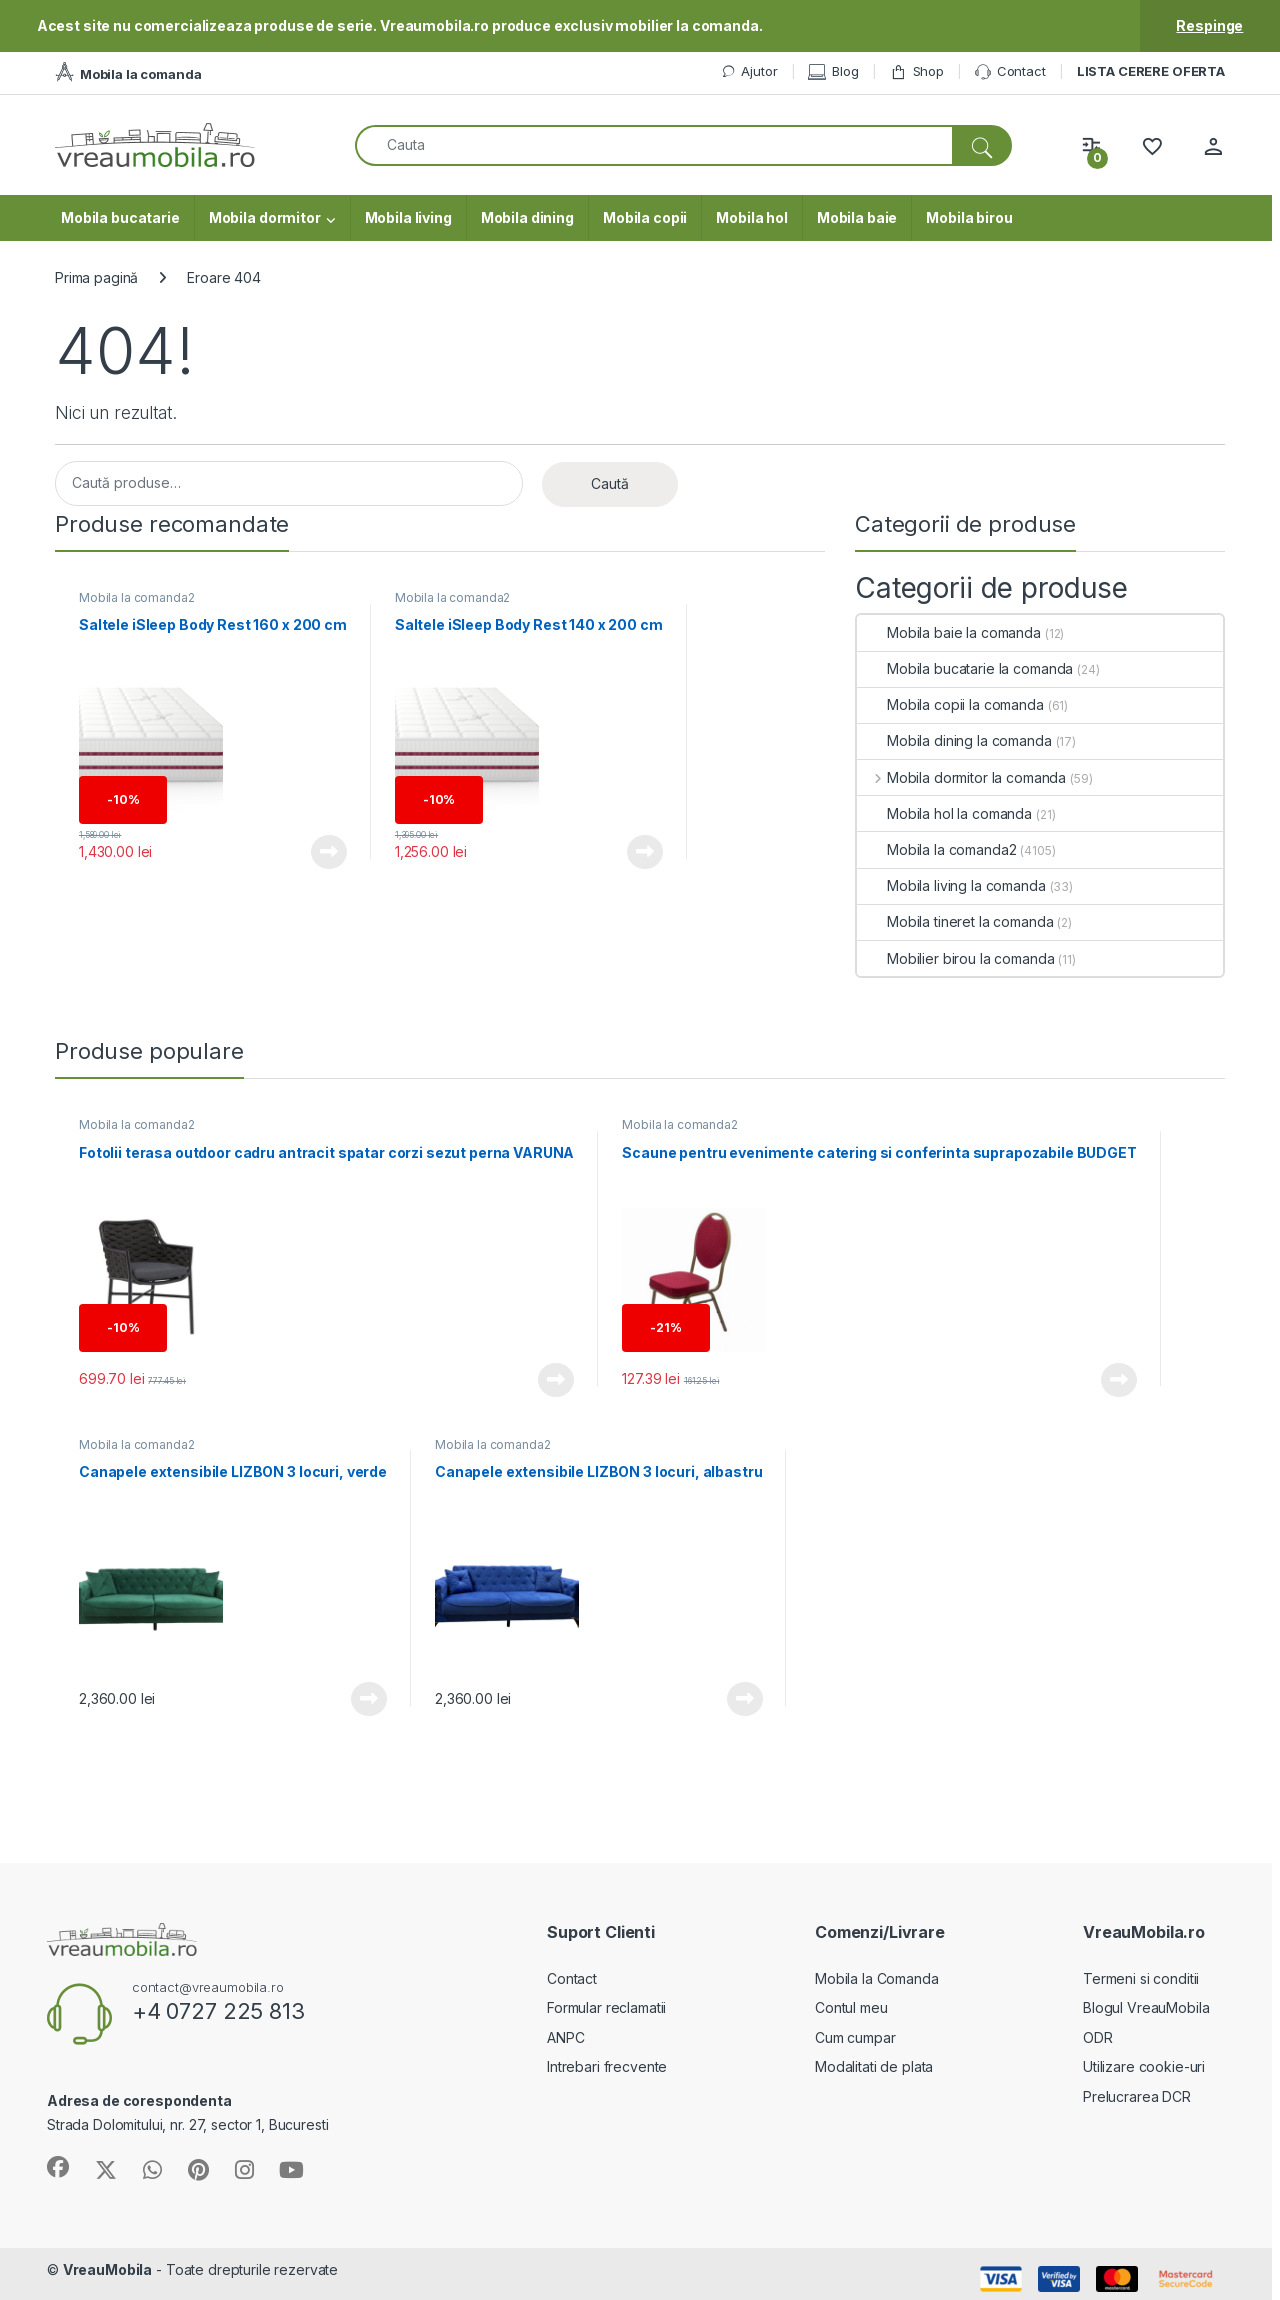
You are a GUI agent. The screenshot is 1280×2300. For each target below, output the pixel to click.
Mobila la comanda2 (136, 597)
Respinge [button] (1209, 25)
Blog (833, 71)
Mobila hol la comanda (944, 813)
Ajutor (749, 71)
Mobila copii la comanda (950, 704)
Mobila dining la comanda (954, 740)
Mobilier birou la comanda (956, 958)
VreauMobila (107, 2269)
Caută (610, 483)
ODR (1098, 2037)
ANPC (565, 2037)
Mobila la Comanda (877, 1978)
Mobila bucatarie (120, 217)
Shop (917, 71)
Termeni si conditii (1141, 1978)
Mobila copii (645, 217)
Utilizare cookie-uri (1144, 2066)
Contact (1010, 72)
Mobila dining (527, 217)
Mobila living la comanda (951, 885)
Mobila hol (752, 217)
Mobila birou (969, 217)
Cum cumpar (855, 2037)
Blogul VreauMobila (1146, 2007)
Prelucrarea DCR (1137, 2096)
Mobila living (408, 217)
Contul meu (851, 2007)
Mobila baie (857, 217)
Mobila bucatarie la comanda (965, 668)
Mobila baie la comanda (949, 632)
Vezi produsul (329, 852)
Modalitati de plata (874, 2066)
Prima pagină (96, 277)
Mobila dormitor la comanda (961, 777)
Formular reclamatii (606, 2007)
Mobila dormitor (265, 217)
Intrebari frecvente (607, 2066)
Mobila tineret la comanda (955, 921)
